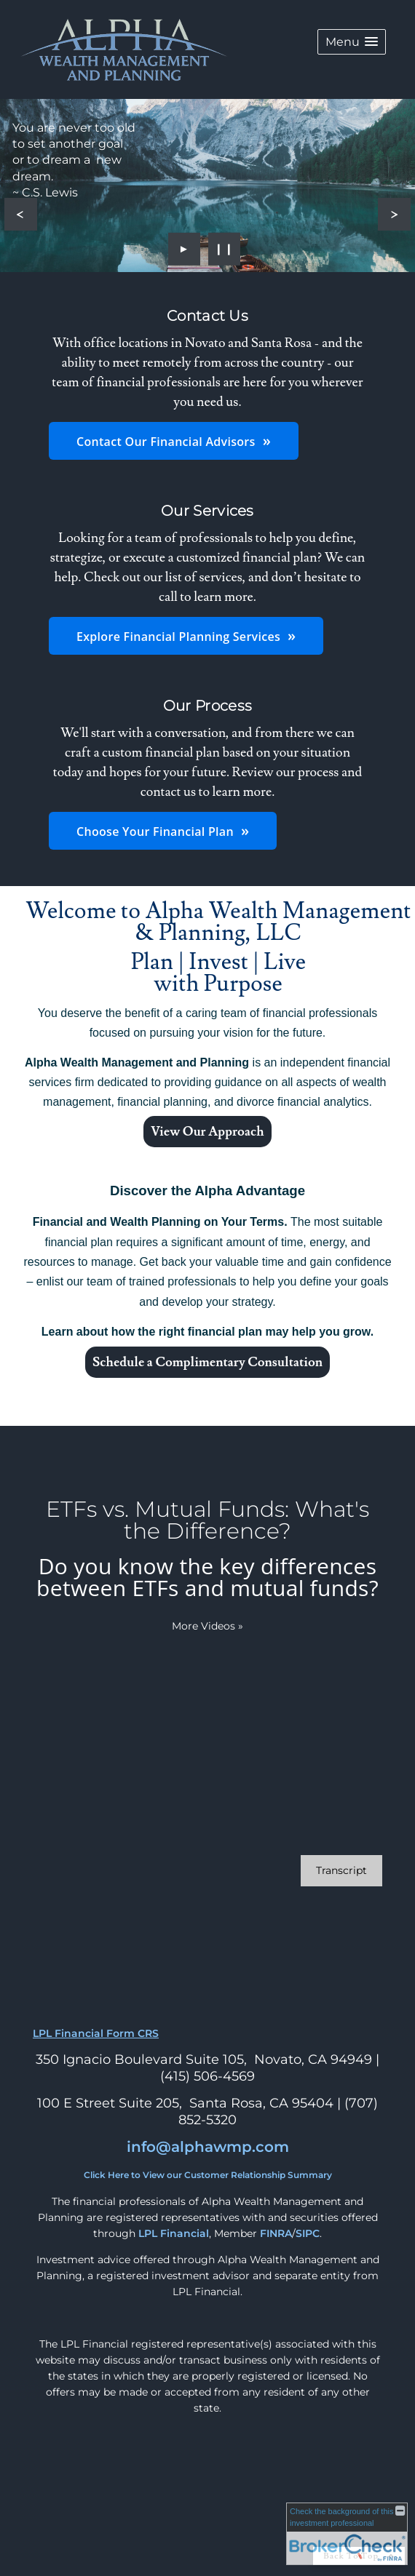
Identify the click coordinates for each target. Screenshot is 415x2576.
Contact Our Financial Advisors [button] (166, 442)
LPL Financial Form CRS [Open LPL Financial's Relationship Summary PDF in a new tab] (96, 2033)
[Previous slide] (20, 214)
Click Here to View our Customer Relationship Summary (208, 2174)
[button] (351, 42)
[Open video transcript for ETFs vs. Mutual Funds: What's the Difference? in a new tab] (341, 1870)
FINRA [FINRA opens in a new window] (276, 2233)
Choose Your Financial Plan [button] (155, 832)
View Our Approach (207, 1131)
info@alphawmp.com (208, 2147)
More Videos (207, 1626)
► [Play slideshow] (184, 248)
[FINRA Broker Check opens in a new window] (347, 2534)
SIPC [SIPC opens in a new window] (308, 2233)
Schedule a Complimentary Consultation (207, 1362)
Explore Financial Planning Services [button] (178, 637)
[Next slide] (394, 214)
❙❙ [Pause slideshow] (224, 248)
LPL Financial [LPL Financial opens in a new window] (173, 2233)
